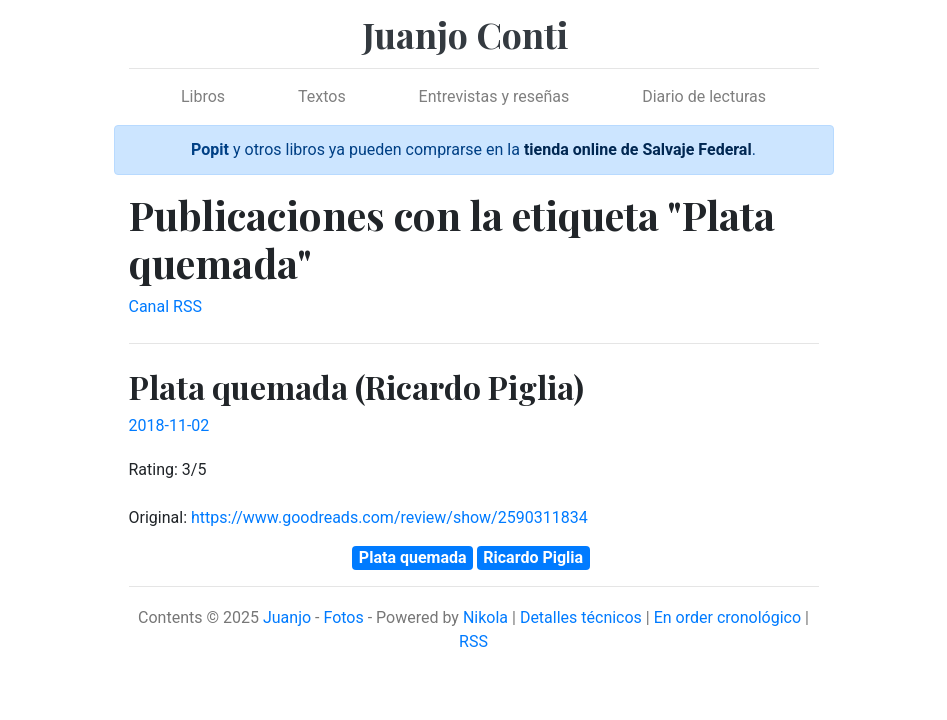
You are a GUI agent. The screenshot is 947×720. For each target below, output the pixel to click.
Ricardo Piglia (533, 557)
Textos (322, 96)
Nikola (485, 617)
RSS (473, 641)
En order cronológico (727, 617)
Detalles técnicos (581, 617)
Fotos (343, 617)
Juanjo (287, 617)
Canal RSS (165, 306)
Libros (203, 96)
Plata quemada (413, 557)
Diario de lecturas (704, 96)
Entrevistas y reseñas (494, 96)
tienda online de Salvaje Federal (638, 149)
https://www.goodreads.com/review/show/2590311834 (389, 517)
